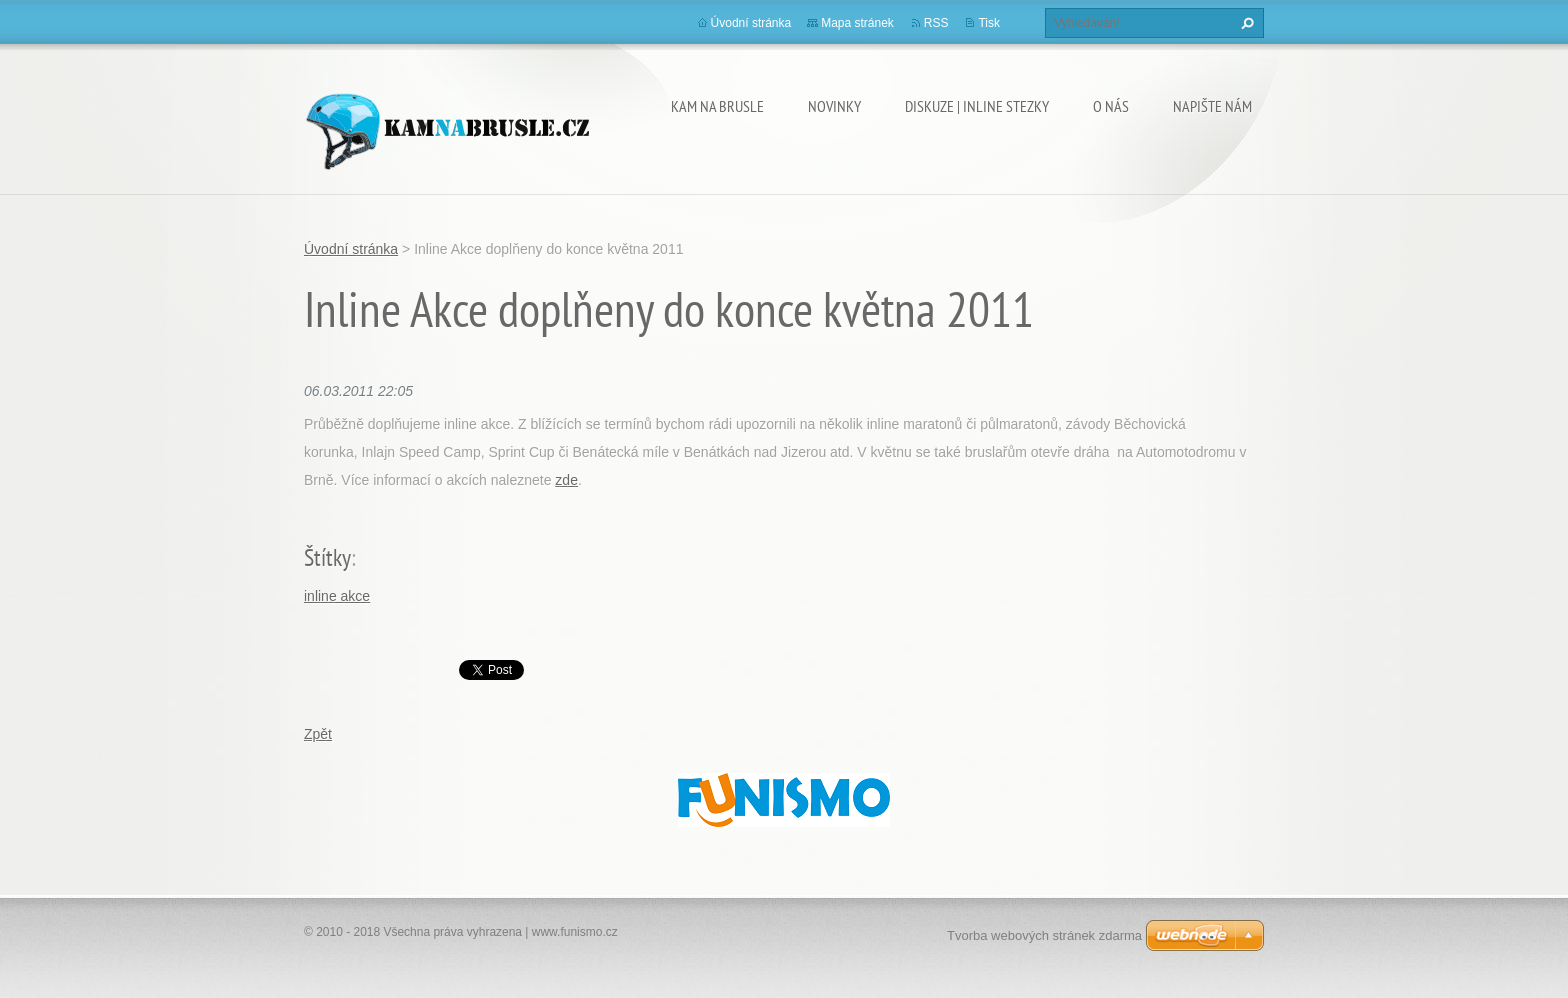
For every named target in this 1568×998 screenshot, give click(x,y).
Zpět (318, 734)
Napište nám (1212, 106)
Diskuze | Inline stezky (977, 106)
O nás (1111, 106)
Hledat (1245, 23)
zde (566, 480)
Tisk (989, 23)
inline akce (337, 596)
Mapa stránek (857, 23)
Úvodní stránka (751, 23)
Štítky (327, 557)
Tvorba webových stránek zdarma (1044, 935)
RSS (936, 23)
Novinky (834, 106)
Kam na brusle (717, 106)
